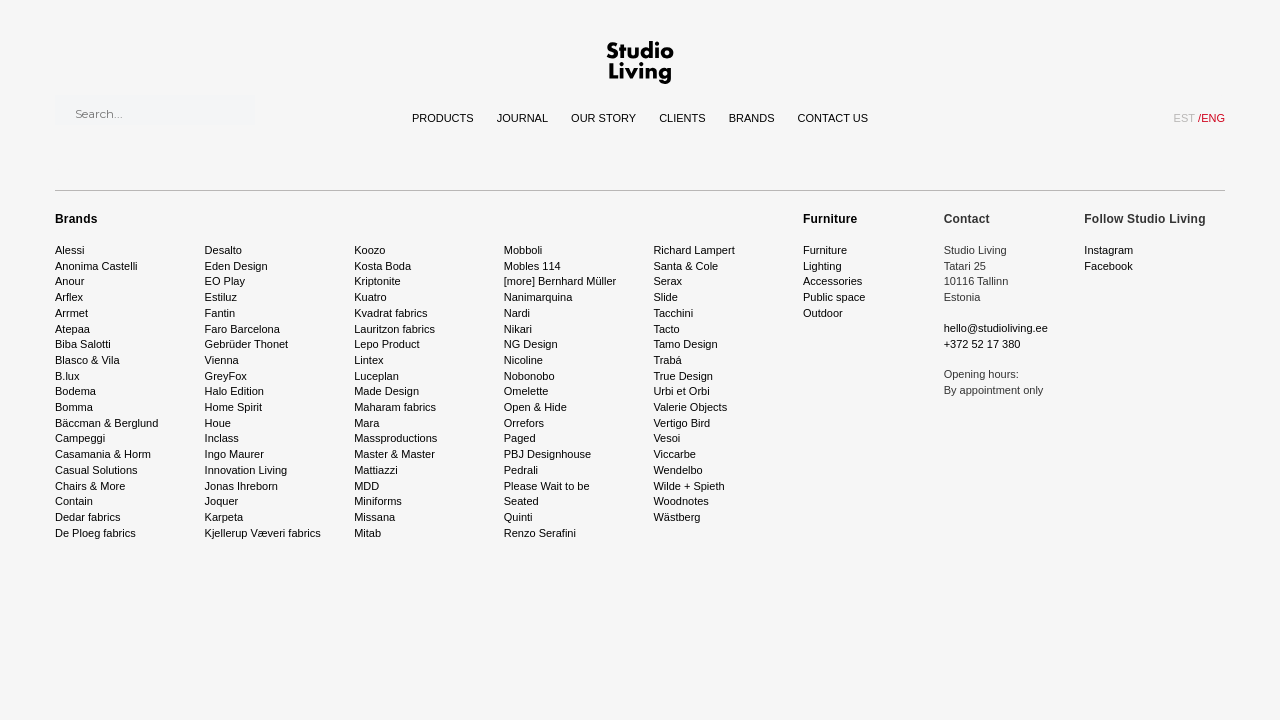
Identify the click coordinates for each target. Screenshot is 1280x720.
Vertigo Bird (681, 423)
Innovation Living (246, 470)
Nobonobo (529, 376)
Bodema (75, 391)
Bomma (74, 407)
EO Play (225, 281)
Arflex (69, 297)
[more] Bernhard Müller (560, 281)
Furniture (830, 219)
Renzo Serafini (540, 533)
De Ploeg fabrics (95, 533)
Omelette (526, 391)
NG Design (531, 344)
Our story (603, 118)
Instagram (1108, 250)
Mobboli (523, 250)
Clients (682, 118)
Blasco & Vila (87, 360)
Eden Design (236, 266)
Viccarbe (674, 454)
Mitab (367, 533)
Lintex (368, 360)
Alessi (69, 250)
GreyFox (226, 376)
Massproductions (395, 438)
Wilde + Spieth (688, 486)
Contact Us (833, 118)
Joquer (222, 501)
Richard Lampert (693, 250)
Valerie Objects (690, 407)
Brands (752, 118)
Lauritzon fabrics (394, 329)
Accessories (832, 281)
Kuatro (370, 297)
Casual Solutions (96, 470)
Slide (665, 297)
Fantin (220, 313)
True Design (683, 376)
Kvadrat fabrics (390, 313)
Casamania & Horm (103, 454)
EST (1184, 118)
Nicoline (523, 360)
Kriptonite (377, 281)
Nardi (517, 313)
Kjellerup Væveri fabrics (263, 533)
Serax (667, 281)
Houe (218, 423)
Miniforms (378, 501)
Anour (69, 281)
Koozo (369, 250)
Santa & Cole (685, 266)
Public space (834, 297)
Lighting (822, 266)
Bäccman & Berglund (106, 423)
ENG (1211, 118)
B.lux (67, 376)
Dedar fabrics (87, 517)
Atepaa (72, 329)
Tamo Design (685, 344)
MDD (366, 486)
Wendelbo (677, 470)
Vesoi (666, 438)
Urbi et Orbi (681, 391)
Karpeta (224, 517)
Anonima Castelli (96, 266)
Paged (520, 438)
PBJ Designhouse (547, 454)
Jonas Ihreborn (241, 486)
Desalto (223, 250)
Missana (374, 517)
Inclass (222, 438)
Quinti (518, 517)
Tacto (666, 329)
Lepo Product (386, 344)
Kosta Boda (382, 266)
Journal (522, 118)
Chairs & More (90, 486)
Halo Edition (234, 391)
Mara (366, 423)
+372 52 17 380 (982, 344)
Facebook (1108, 266)
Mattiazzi (375, 470)
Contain (74, 501)
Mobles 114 (532, 266)
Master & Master (394, 454)
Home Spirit (233, 407)
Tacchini (673, 313)
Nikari (518, 329)
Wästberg (676, 517)
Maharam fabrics (395, 407)
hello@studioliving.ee (996, 328)
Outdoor (823, 313)
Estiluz (221, 297)
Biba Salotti (83, 344)
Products (443, 118)
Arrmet (71, 313)
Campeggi (80, 438)
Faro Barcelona (242, 329)
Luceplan (376, 376)
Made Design (386, 391)
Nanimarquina (538, 297)
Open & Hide (535, 407)
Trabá (667, 360)
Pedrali (521, 470)
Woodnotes (680, 501)
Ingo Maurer (234, 454)
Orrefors (524, 423)
